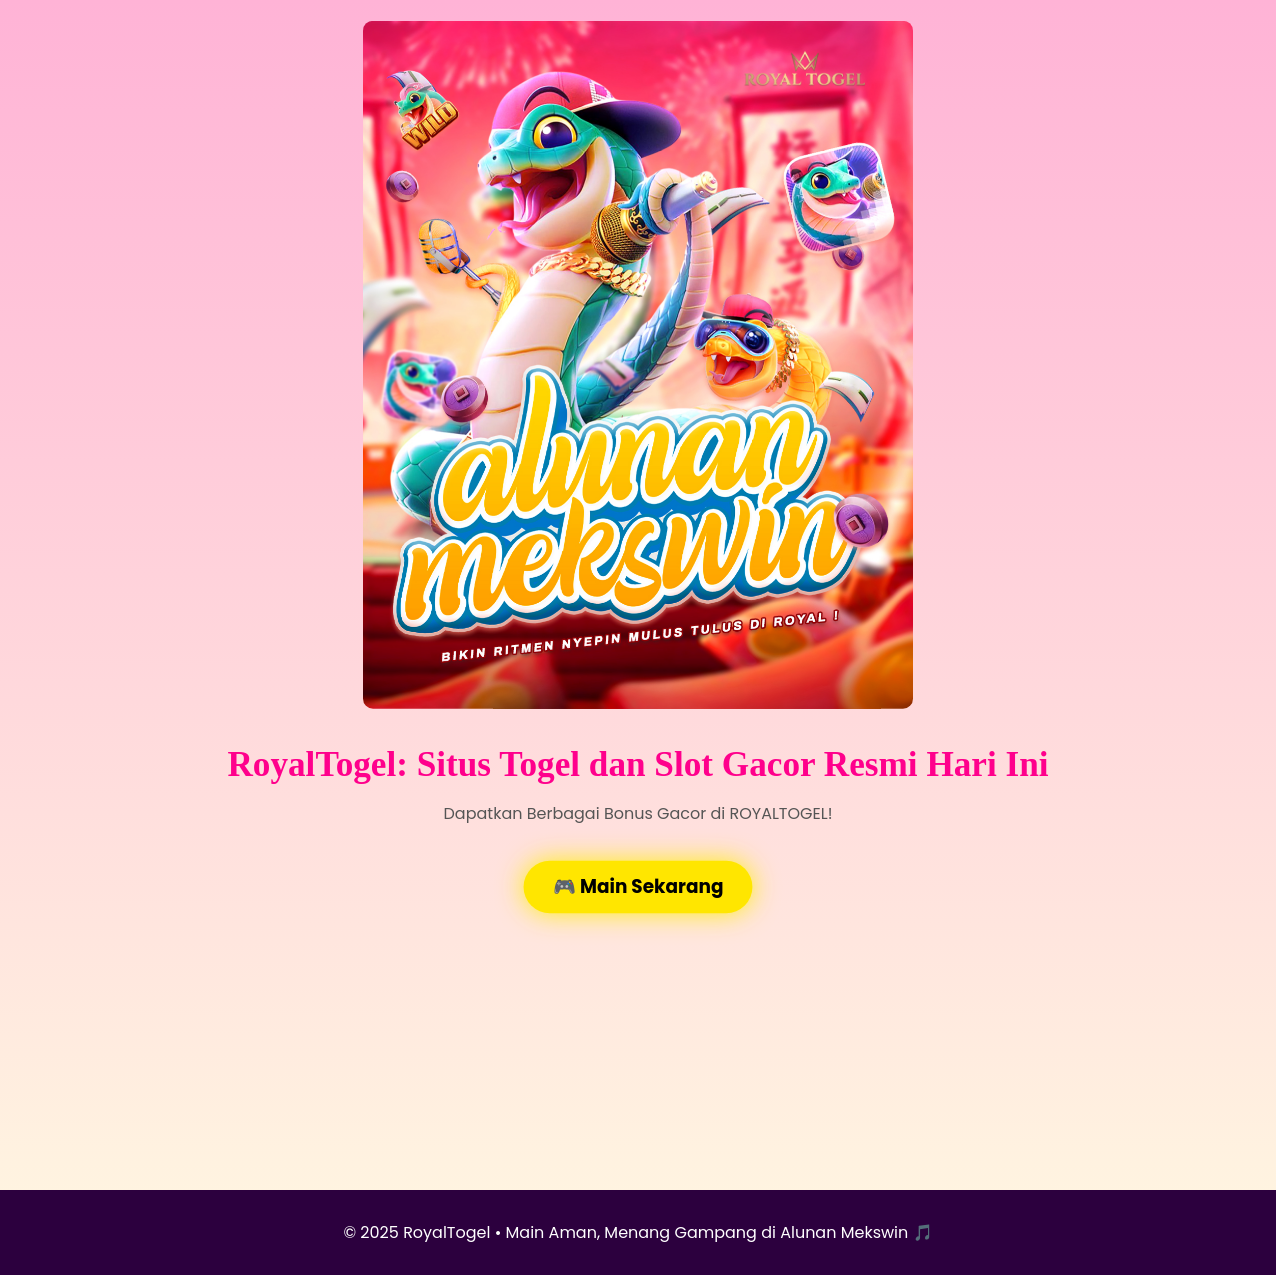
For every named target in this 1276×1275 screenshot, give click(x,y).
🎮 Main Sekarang (638, 886)
